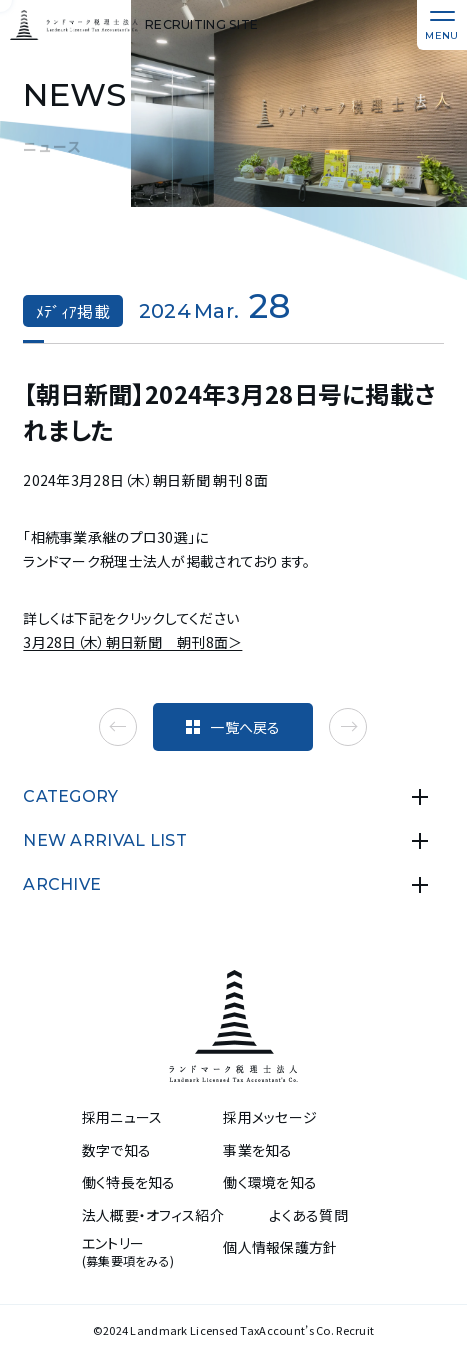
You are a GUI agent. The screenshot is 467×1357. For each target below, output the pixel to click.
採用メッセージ (270, 1117)
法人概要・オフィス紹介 (153, 1215)
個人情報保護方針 (280, 1247)
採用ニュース (122, 1117)
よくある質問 (308, 1215)
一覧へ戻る (233, 727)
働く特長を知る (129, 1182)
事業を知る (257, 1150)
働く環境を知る (270, 1182)
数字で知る (116, 1150)
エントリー (128, 1252)
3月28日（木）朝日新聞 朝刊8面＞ (132, 642)
